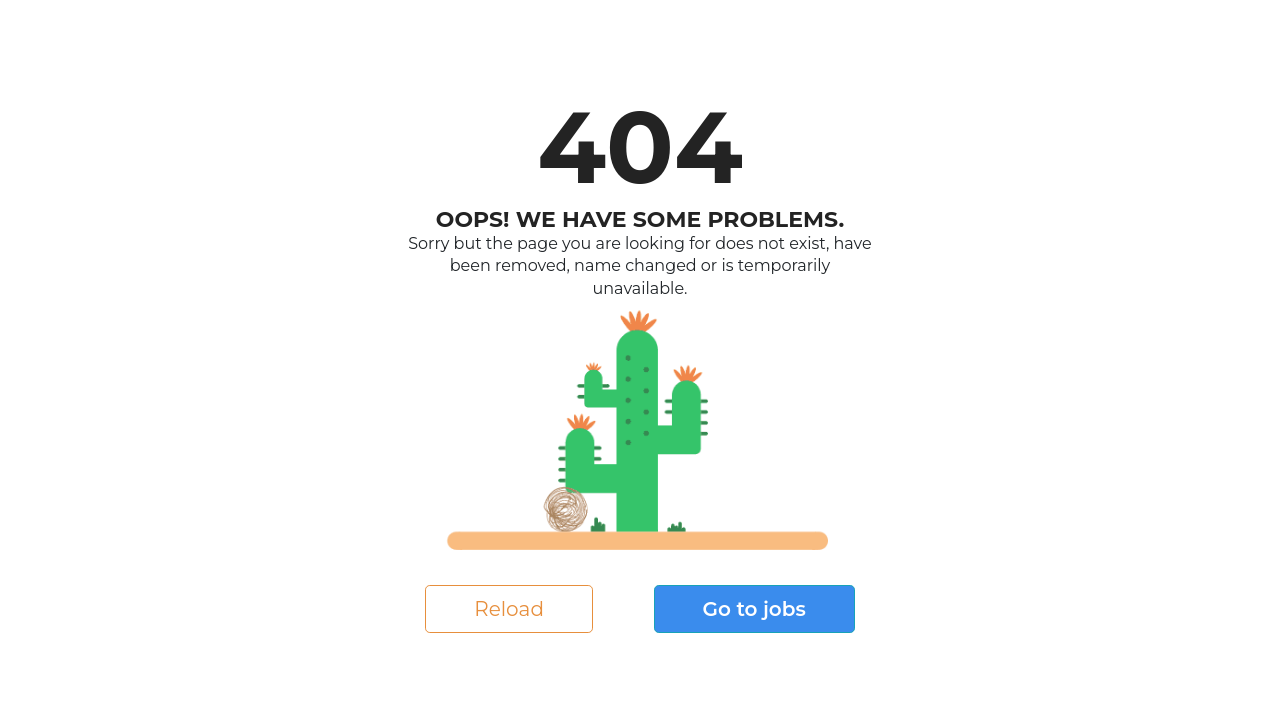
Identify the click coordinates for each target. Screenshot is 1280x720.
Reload (509, 609)
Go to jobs (754, 609)
